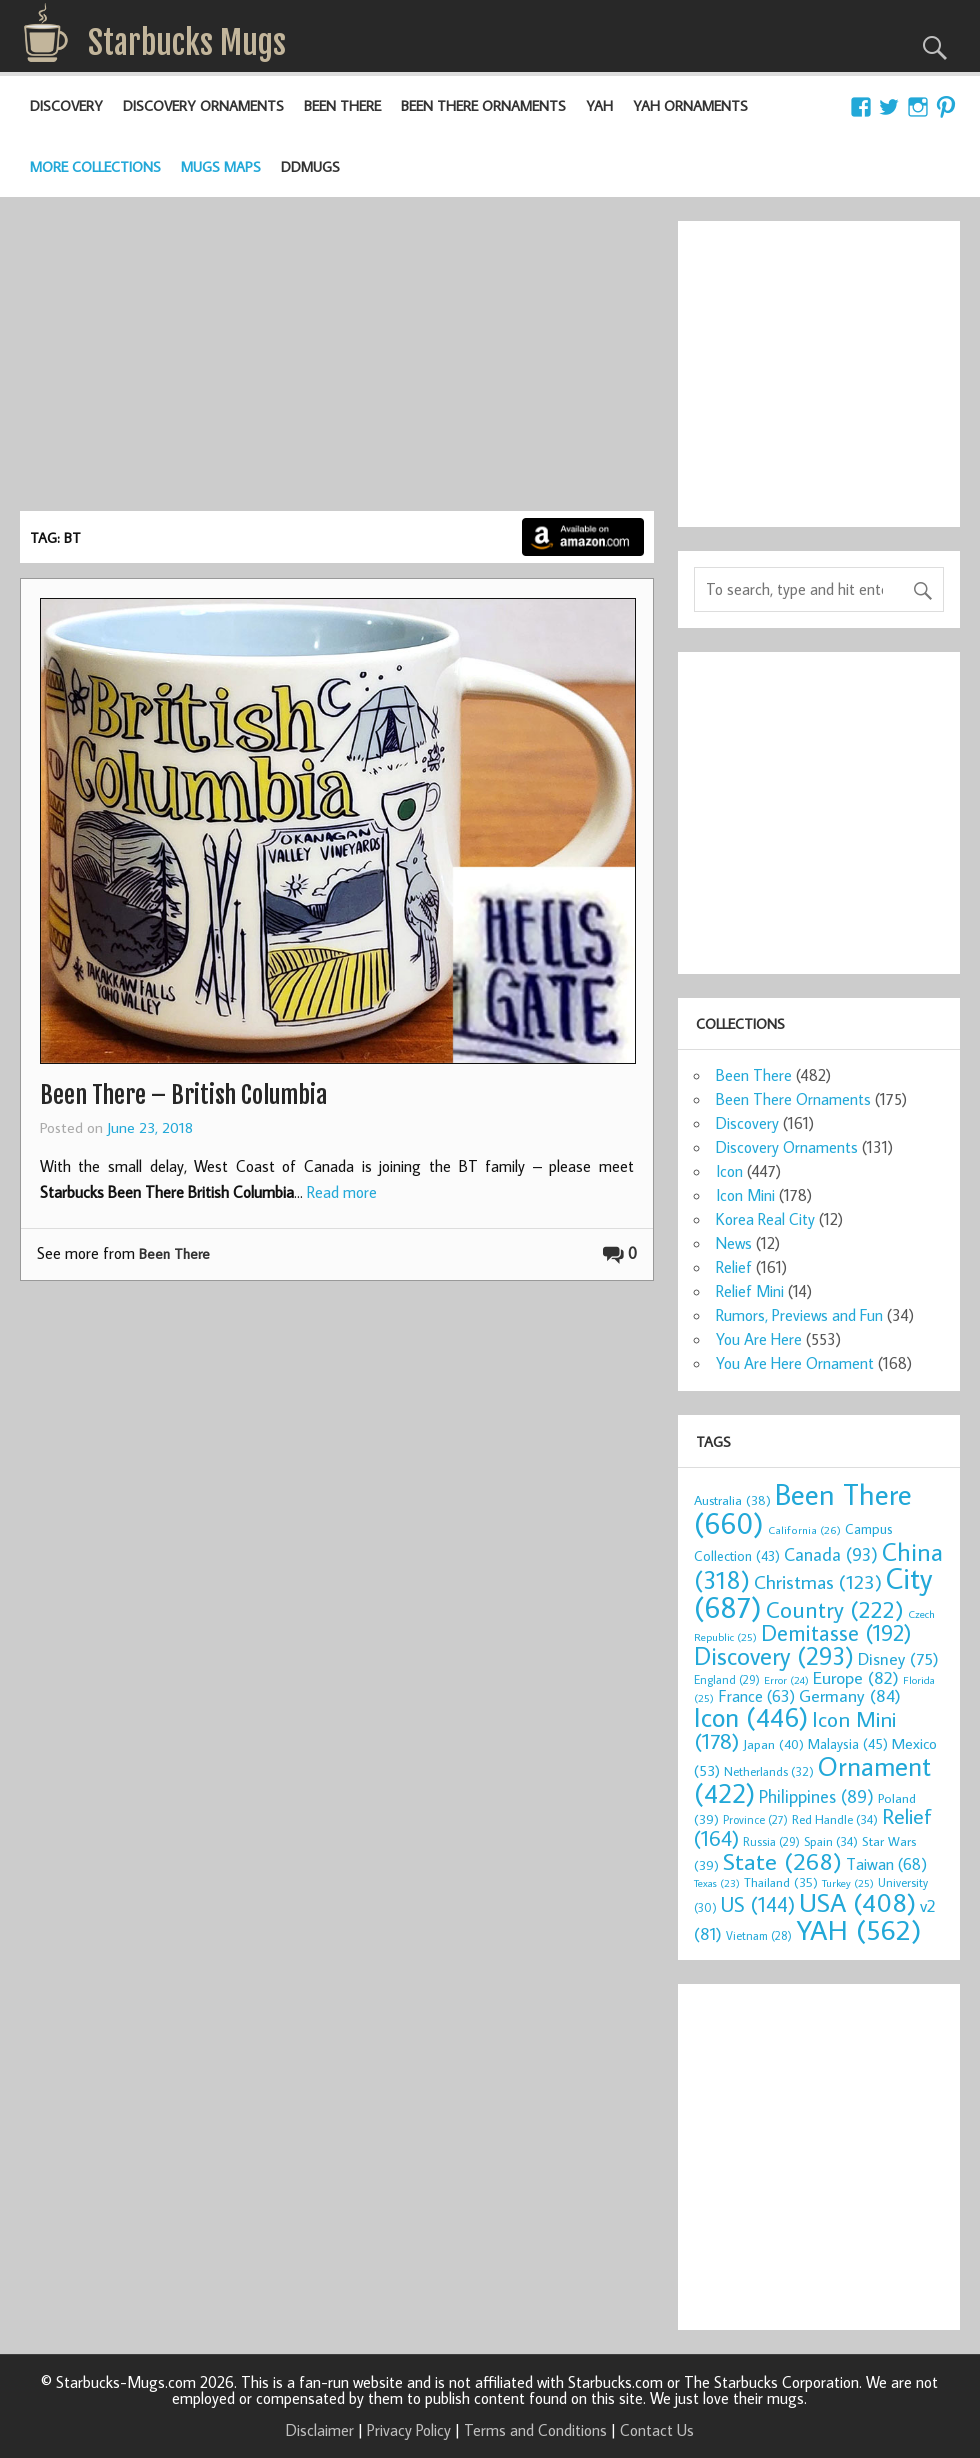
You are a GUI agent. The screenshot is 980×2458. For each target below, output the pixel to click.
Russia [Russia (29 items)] (771, 1841)
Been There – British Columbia (183, 1095)
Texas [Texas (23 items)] (717, 1883)
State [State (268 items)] (782, 1860)
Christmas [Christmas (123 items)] (818, 1581)
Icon (729, 1171)
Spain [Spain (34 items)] (831, 1841)
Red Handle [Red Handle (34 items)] (835, 1819)
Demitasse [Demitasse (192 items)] (836, 1632)
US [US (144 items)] (758, 1904)
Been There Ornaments (483, 105)
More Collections (95, 166)
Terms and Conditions (535, 2430)
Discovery (66, 105)
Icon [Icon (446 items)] (751, 1716)
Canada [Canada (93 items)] (831, 1554)
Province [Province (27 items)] (755, 1819)
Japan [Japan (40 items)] (773, 1744)
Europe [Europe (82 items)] (856, 1677)
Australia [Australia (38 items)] (732, 1500)
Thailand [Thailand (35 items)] (781, 1882)
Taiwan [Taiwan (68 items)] (886, 1863)
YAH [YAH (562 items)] (858, 1929)
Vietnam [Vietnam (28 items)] (759, 1935)
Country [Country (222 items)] (835, 1609)
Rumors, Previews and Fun (799, 1315)
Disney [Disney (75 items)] (898, 1658)
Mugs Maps (221, 166)
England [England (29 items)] (727, 1679)
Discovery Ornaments (203, 105)
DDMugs (310, 166)
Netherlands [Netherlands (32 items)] (769, 1771)
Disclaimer (320, 2430)
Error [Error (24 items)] (786, 1680)
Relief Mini (750, 1291)
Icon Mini (745, 1195)
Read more (342, 1192)
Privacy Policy (409, 2430)
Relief (734, 1267)
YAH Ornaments (690, 105)
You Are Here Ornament (795, 1363)
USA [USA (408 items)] (857, 1902)
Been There (342, 105)
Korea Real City (765, 1219)
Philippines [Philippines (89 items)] (816, 1796)
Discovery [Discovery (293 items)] (774, 1656)
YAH (599, 105)
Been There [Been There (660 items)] (803, 1508)
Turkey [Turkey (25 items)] (848, 1883)
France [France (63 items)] (756, 1695)
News (734, 1243)
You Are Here (759, 1339)
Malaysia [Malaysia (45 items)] (848, 1743)
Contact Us (657, 2430)
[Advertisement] (337, 361)
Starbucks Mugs (187, 43)
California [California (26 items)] (804, 1529)
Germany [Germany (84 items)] (850, 1695)
